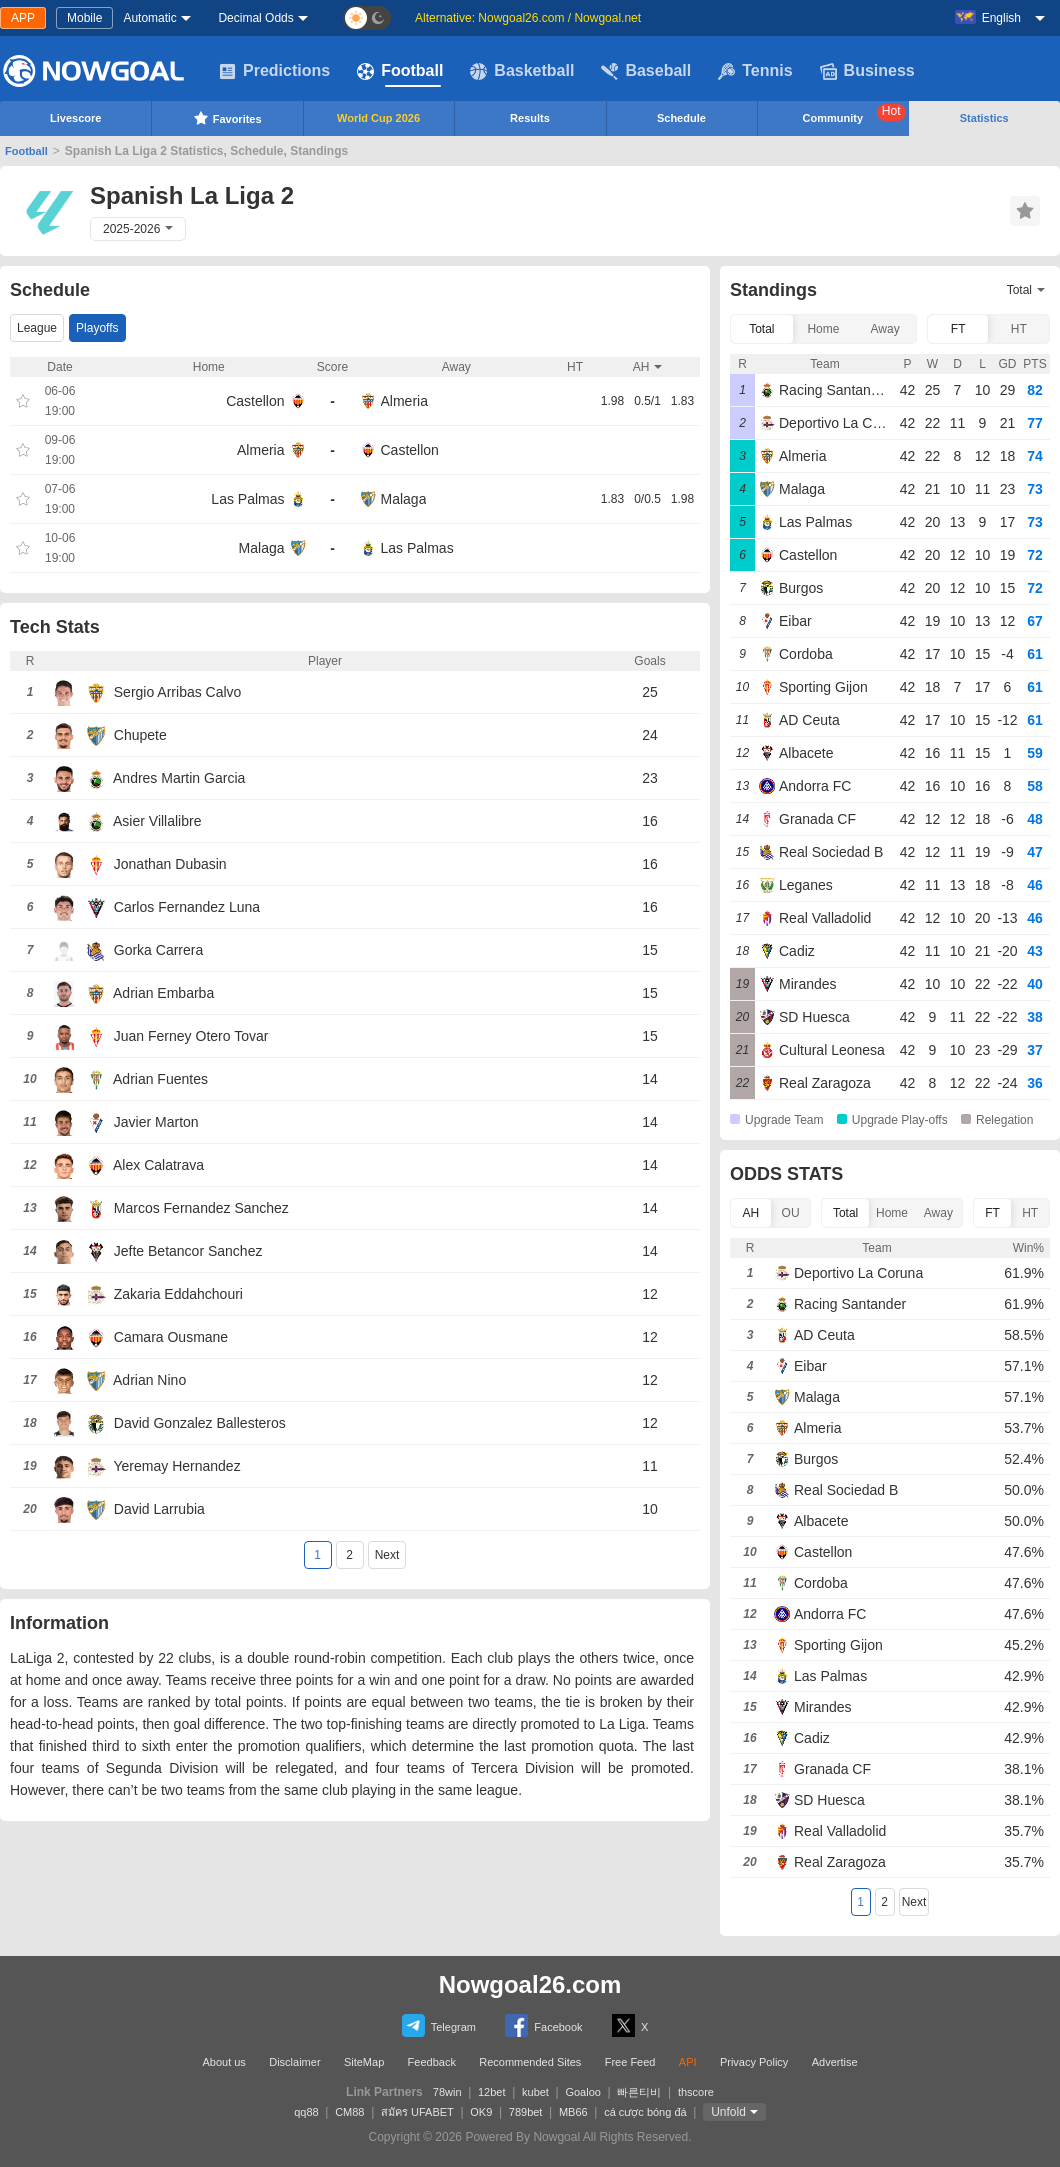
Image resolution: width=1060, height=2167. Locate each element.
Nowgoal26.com (530, 1984)
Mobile (84, 18)
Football (400, 71)
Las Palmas (247, 499)
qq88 (306, 2112)
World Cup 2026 (378, 118)
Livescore (75, 118)
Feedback (432, 2062)
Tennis (755, 71)
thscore (696, 2092)
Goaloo (582, 2092)
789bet (526, 2112)
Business (867, 71)
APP (23, 18)
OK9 (481, 2112)
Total (761, 329)
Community (854, 114)
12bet (492, 2092)
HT (1019, 329)
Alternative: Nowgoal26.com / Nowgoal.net (528, 18)
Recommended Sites (530, 2062)
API (688, 2062)
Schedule (681, 118)
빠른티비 (639, 2092)
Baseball (646, 71)
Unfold (728, 2112)
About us (223, 2062)
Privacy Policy (754, 2062)
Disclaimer (294, 2062)
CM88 (349, 2112)
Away (885, 329)
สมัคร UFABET (417, 2112)
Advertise (835, 2062)
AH (751, 1213)
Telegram (439, 2025)
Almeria (404, 401)
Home (823, 329)
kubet (535, 2092)
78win (447, 2092)
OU (791, 1213)
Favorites (227, 118)
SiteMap (364, 2062)
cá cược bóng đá (645, 2112)
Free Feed (630, 2062)
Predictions (274, 71)
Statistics (984, 118)
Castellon (255, 401)
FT (958, 329)
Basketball (522, 71)
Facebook (543, 2025)
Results (530, 118)
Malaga (404, 499)
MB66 (573, 2112)
